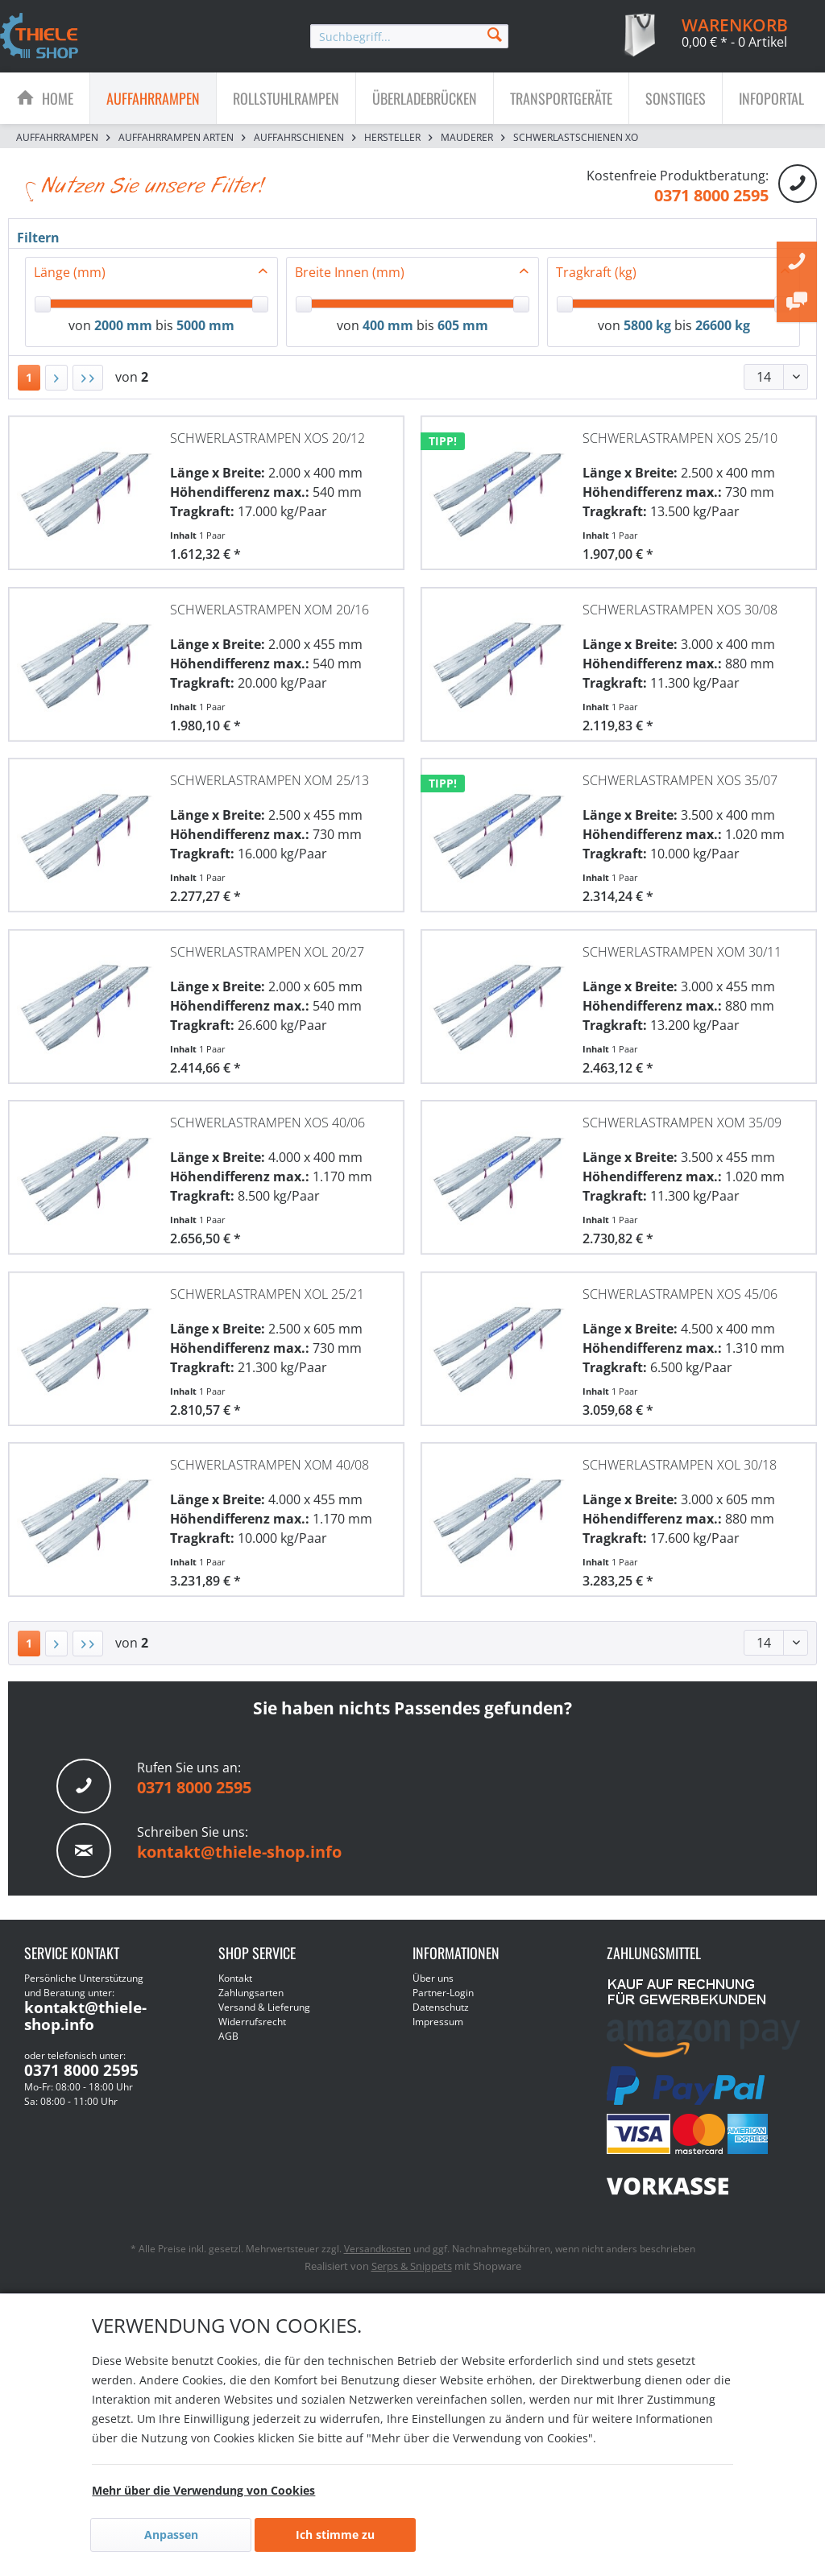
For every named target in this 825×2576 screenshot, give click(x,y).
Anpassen (171, 2534)
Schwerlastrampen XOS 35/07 (679, 780)
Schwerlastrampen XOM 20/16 (269, 609)
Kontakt (235, 1978)
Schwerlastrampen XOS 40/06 (267, 1122)
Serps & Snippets (411, 2266)
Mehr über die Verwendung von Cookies (203, 2490)
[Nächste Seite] (56, 378)
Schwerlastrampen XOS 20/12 (267, 438)
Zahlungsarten (251, 1992)
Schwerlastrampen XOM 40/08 (269, 1465)
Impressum (437, 2021)
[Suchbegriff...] (409, 36)
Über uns (433, 1978)
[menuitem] (409, 36)
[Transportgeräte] (561, 98)
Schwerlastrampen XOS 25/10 (679, 438)
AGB (228, 2036)
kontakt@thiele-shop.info (239, 1852)
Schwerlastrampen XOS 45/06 (679, 1294)
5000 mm (205, 325)
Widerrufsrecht (252, 2021)
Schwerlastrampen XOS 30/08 (679, 609)
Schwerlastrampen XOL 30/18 (679, 1465)
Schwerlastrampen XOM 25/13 (269, 780)
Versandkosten (377, 2249)
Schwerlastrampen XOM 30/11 (681, 952)
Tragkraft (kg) (596, 272)
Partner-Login (443, 1992)
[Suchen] (494, 33)
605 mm (462, 325)
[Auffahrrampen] (153, 98)
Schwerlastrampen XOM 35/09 (681, 1122)
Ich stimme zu (335, 2534)
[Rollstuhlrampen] (286, 98)
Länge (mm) (70, 272)
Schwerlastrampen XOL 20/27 (267, 952)
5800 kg (647, 325)
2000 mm (123, 325)
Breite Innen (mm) (349, 272)
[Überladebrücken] (424, 98)
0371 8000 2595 (711, 195)
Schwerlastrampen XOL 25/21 (267, 1294)
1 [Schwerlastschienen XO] (29, 377)
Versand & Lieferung (264, 2007)
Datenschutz (440, 2007)
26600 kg (722, 325)
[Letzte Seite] (88, 378)
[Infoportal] (771, 98)
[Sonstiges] (675, 98)
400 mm (388, 325)
